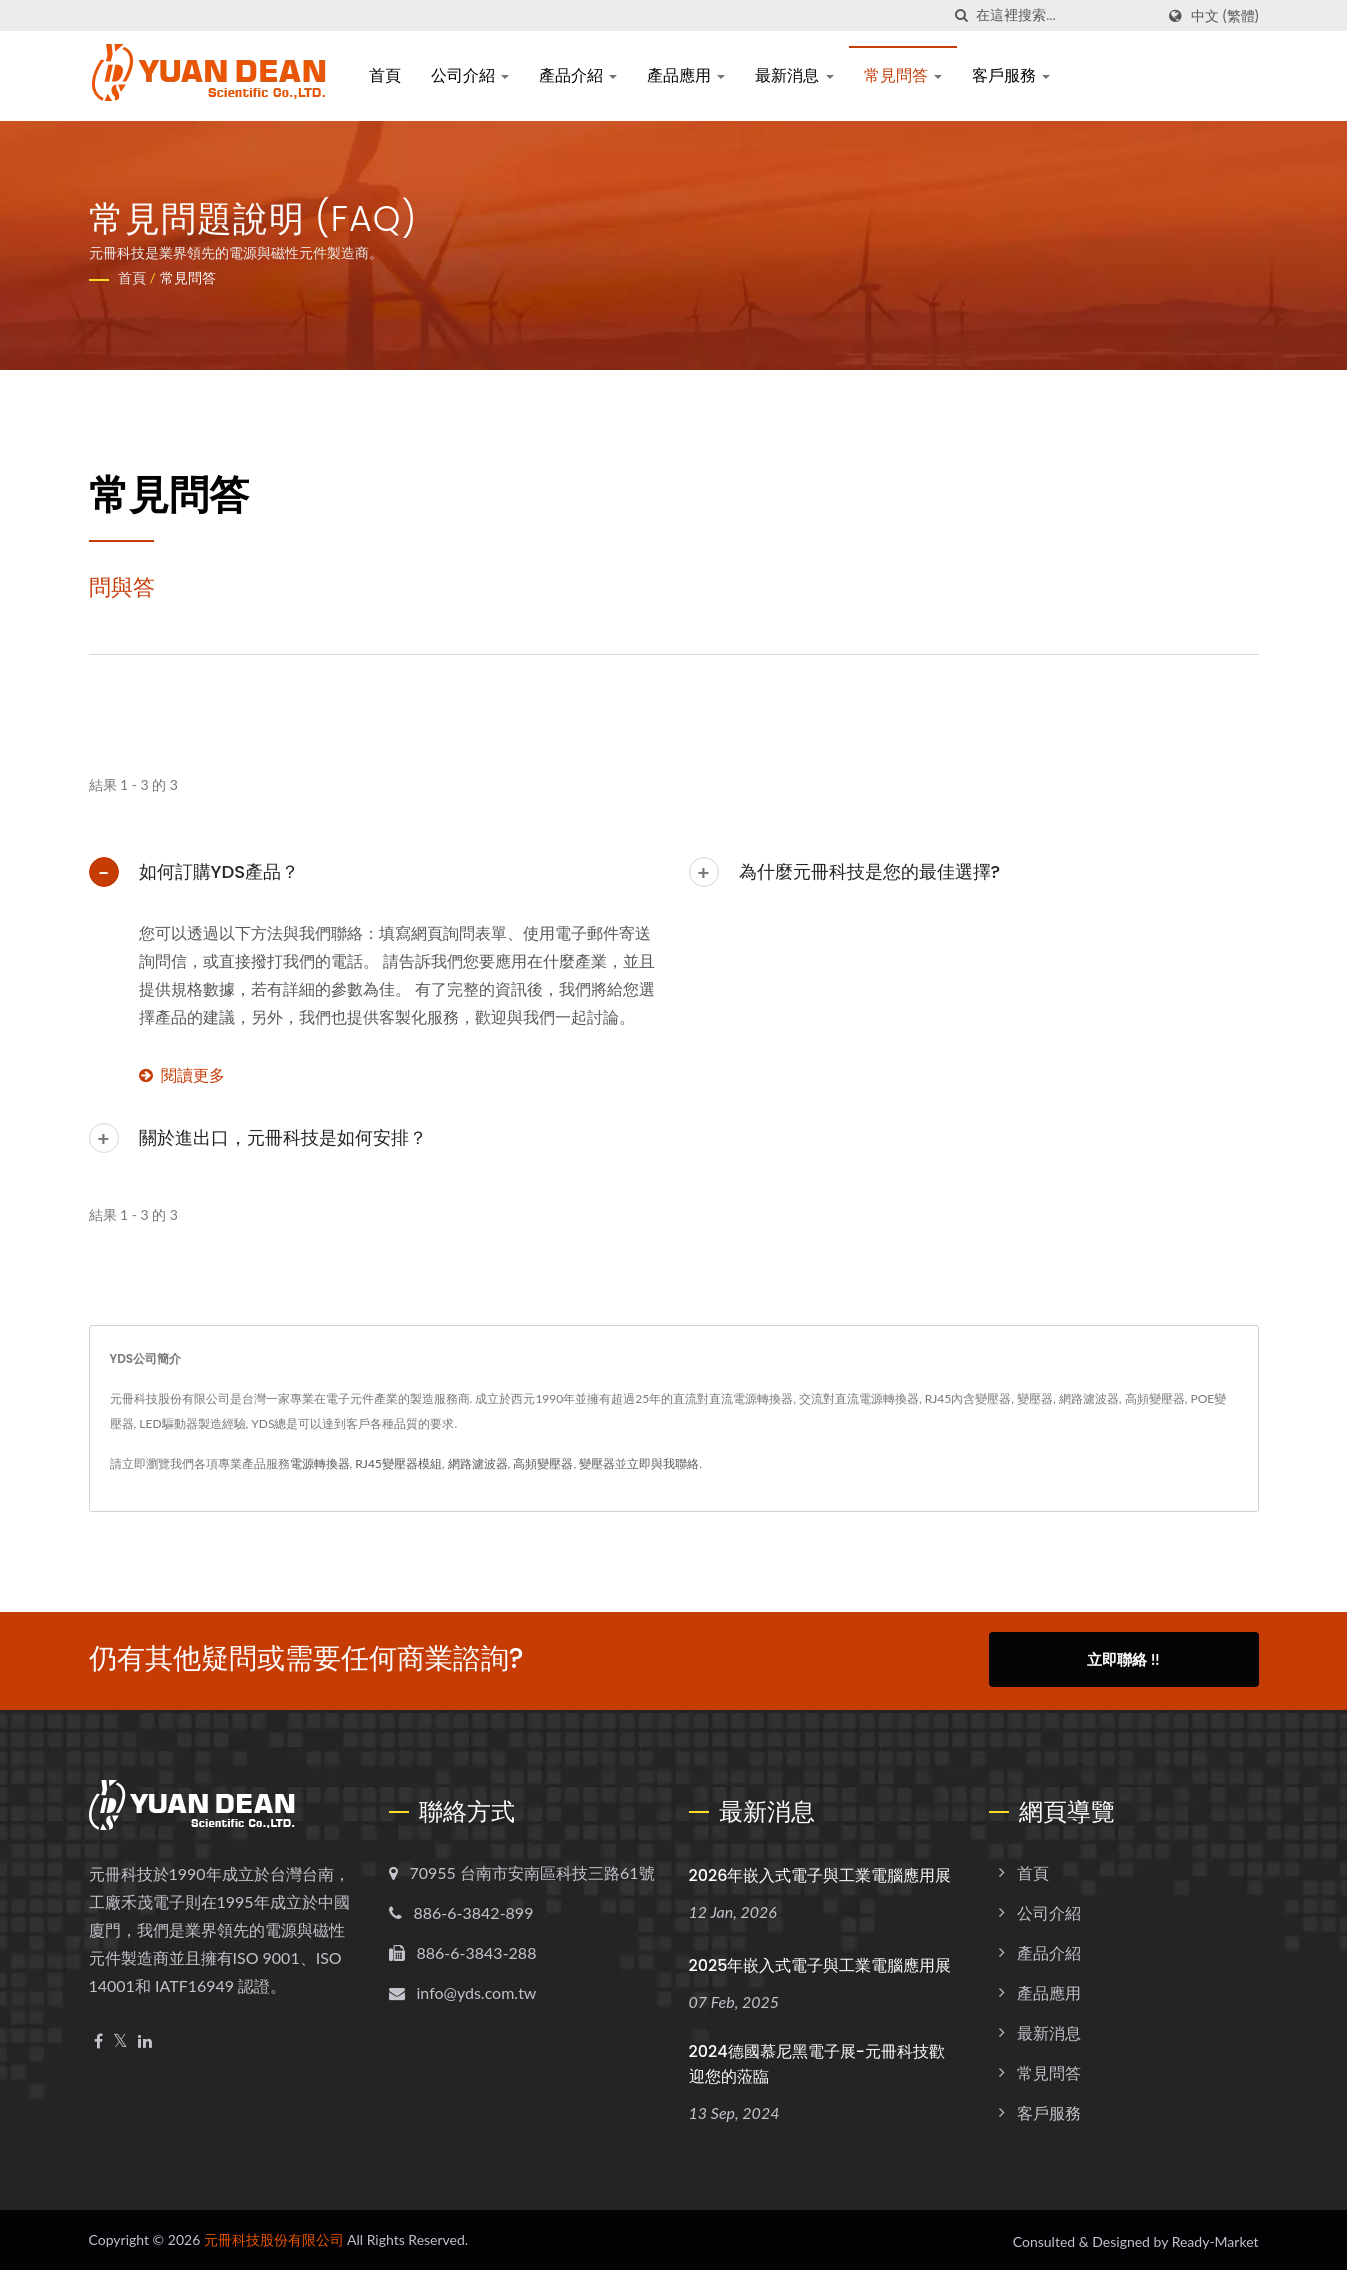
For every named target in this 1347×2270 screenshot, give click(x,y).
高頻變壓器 (543, 1463)
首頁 (385, 75)
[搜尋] (961, 15)
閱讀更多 (182, 1074)
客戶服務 (1011, 75)
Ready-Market (1215, 2238)
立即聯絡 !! (1123, 1659)
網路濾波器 (478, 1463)
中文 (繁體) (1224, 16)
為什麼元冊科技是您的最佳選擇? (870, 871)
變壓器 (597, 1463)
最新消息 (794, 75)
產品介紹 (578, 75)
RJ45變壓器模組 (398, 1463)
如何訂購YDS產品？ (219, 871)
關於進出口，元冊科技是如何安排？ (283, 1137)
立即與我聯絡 (663, 1463)
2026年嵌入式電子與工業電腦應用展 (820, 1872)
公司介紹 (470, 75)
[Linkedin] (145, 2038)
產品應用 (686, 75)
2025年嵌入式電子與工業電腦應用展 (820, 1962)
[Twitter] (120, 2038)
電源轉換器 (320, 1463)
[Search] (1065, 15)
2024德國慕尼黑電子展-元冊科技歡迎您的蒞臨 (817, 2061)
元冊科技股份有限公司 (274, 2236)
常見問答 (903, 75)
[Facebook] (98, 2038)
